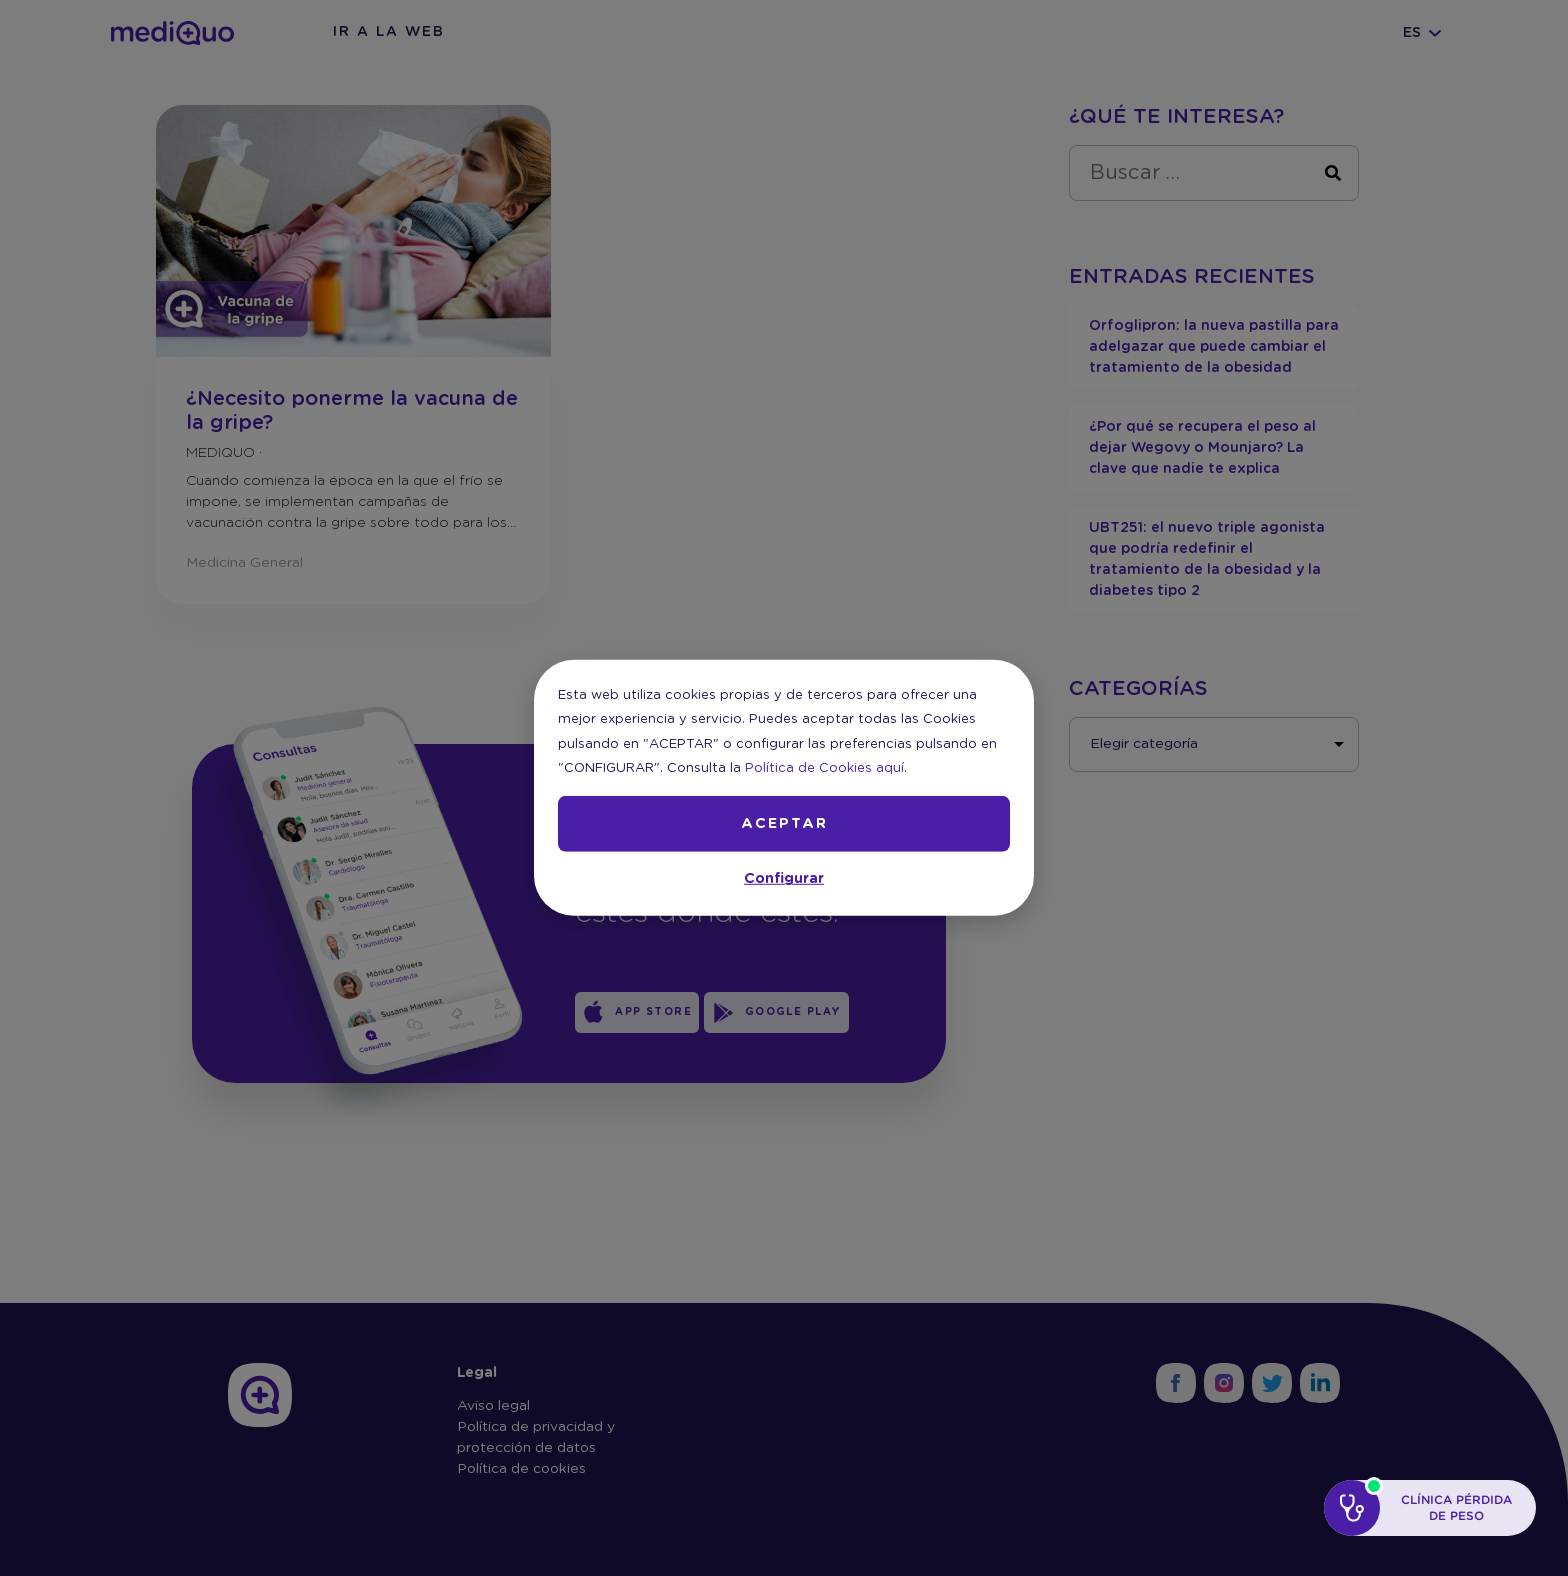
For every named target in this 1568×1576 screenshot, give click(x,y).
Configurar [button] (784, 879)
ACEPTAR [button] (784, 824)
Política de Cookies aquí (824, 768)
